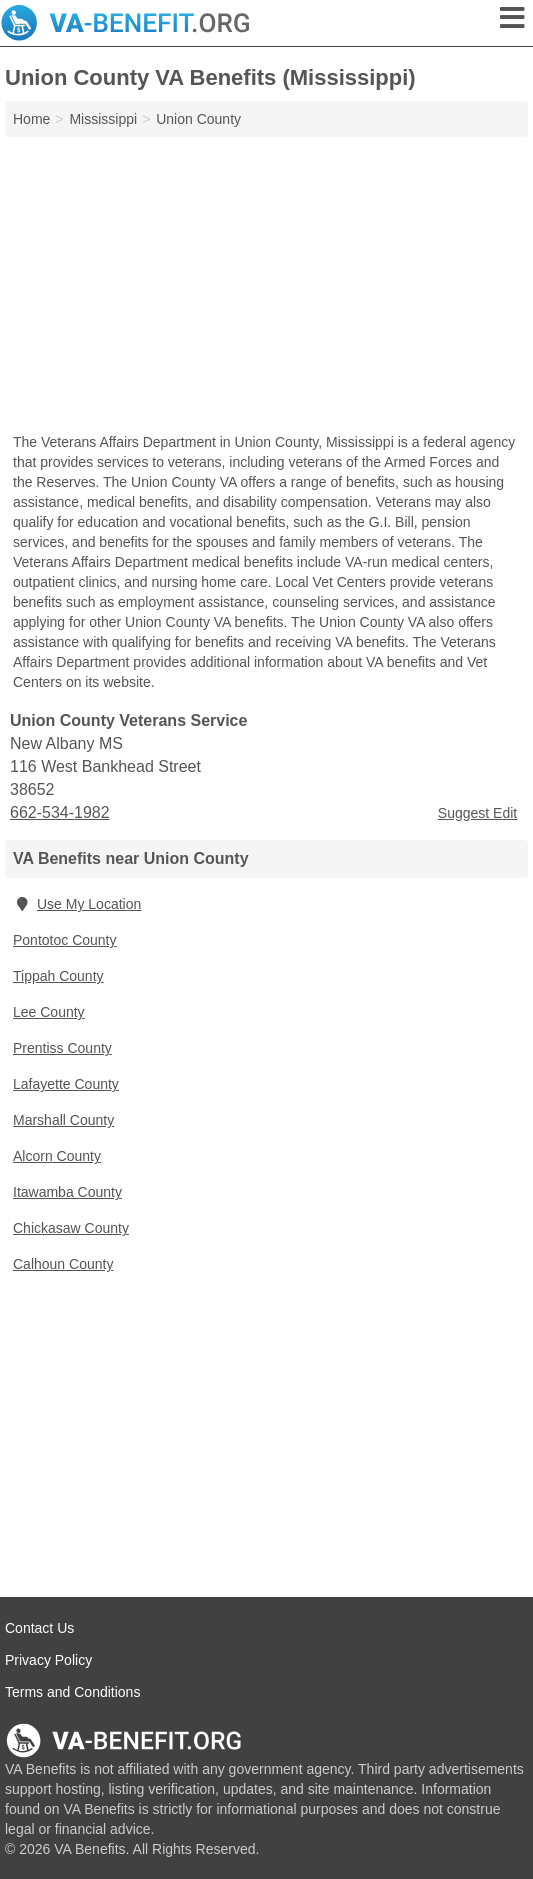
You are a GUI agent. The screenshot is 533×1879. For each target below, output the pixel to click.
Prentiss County (62, 1048)
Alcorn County (57, 1156)
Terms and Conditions (72, 1692)
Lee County (49, 1012)
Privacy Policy (48, 1660)
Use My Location (77, 904)
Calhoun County (63, 1264)
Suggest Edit (477, 813)
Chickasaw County (71, 1228)
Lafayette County (66, 1084)
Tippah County (58, 976)
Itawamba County (67, 1192)
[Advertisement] (266, 287)
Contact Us (39, 1628)
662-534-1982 (60, 812)
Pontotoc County (65, 940)
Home (31, 119)
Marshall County (63, 1120)
